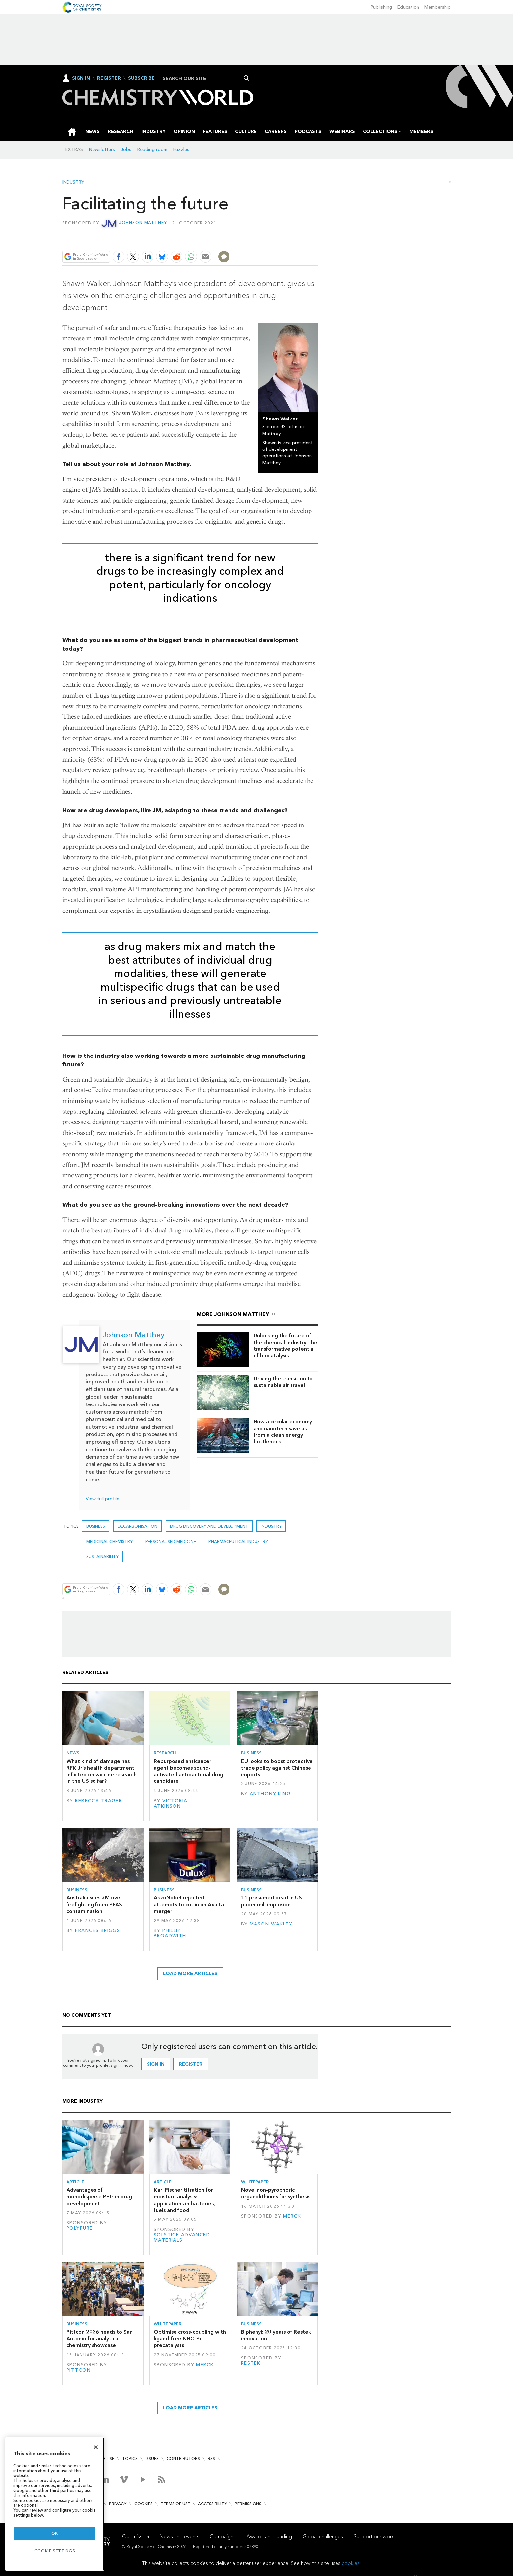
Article (75, 2181)
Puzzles (181, 149)
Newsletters (102, 149)
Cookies (143, 2503)
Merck (292, 2216)
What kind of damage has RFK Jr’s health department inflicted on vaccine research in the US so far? (102, 1771)
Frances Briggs (97, 1930)
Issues (152, 2458)
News (73, 1753)
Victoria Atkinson (171, 1803)
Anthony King (270, 1794)
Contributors (183, 2458)
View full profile (102, 1499)
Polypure (80, 2228)
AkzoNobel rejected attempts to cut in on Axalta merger (189, 1904)
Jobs (126, 149)
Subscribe (141, 78)
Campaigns (223, 2536)
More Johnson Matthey (233, 1314)
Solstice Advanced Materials (182, 2237)
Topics (130, 2458)
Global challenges (323, 2536)
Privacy (117, 2503)
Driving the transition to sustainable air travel (283, 1381)
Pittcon (79, 2370)
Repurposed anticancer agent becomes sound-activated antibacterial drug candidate (188, 1771)
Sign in (156, 2064)
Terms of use (175, 2503)
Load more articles (190, 1973)
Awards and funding (269, 2536)
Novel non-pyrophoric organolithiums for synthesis (275, 2193)
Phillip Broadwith (170, 1933)
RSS (211, 2458)
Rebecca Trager (98, 1800)
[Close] (96, 2447)
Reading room (152, 149)
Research (165, 1753)
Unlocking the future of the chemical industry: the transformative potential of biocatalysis (285, 1345)
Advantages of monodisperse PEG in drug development (99, 2197)
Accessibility (212, 2503)
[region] (54, 2504)
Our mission (135, 2536)
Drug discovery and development (209, 1526)
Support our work (374, 2536)
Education (408, 7)
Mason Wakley (271, 1924)
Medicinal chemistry (109, 1541)
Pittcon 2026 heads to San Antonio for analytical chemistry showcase (100, 2339)
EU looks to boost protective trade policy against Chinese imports (277, 1768)
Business (95, 1526)
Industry (73, 182)
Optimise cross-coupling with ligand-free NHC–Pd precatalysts (190, 2339)
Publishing (381, 7)
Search (246, 78)
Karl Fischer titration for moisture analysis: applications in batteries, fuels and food (184, 2200)
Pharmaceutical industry (238, 1541)
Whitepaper (255, 2181)
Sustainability (102, 1556)
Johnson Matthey (143, 222)
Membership (437, 7)
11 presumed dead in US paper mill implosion (271, 1901)
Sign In (81, 78)
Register (109, 78)
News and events (179, 2536)
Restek (251, 2363)
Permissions (248, 2503)
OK (54, 2533)
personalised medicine (170, 1541)
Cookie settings (54, 2550)
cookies (351, 2563)
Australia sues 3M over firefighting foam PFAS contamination (94, 1904)
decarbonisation (137, 1526)
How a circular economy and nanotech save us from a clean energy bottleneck (283, 1431)
